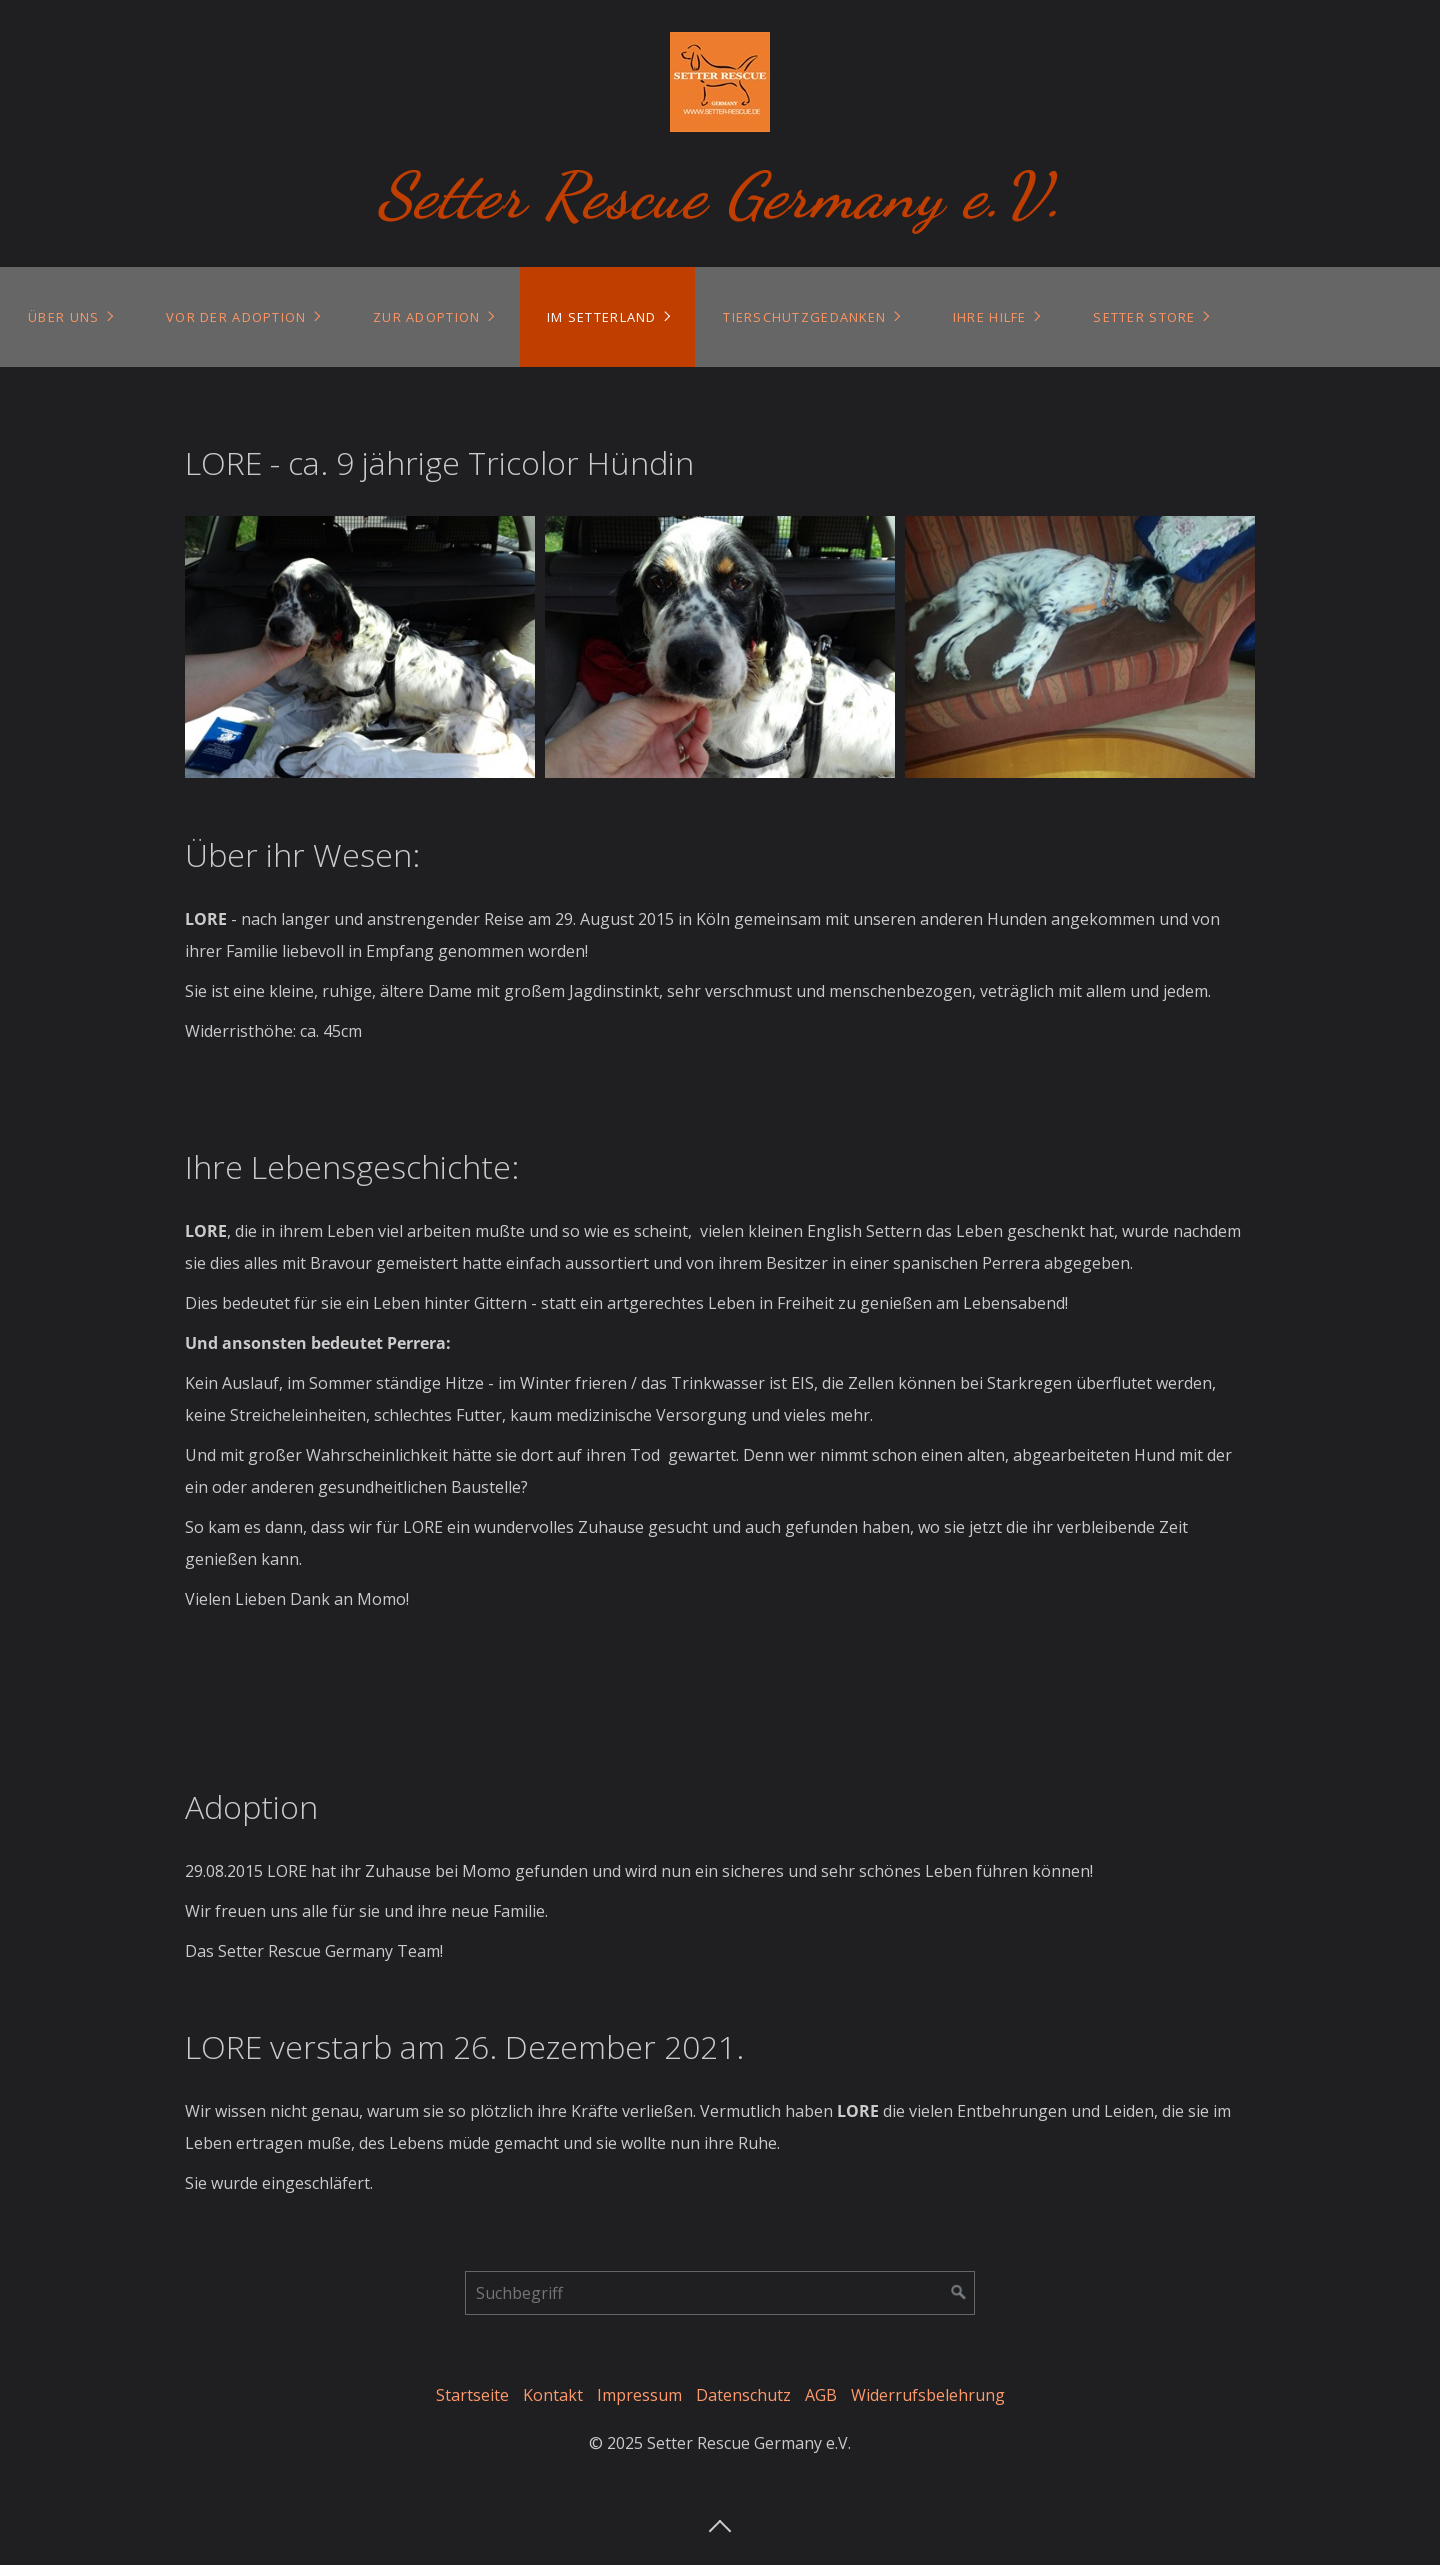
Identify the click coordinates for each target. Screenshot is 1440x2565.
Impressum (639, 2395)
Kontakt (553, 2395)
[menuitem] (69, 317)
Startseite (472, 2395)
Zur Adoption (426, 317)
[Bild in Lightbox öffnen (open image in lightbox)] (360, 647)
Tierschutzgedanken (804, 317)
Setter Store (1144, 317)
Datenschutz (743, 2395)
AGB (821, 2395)
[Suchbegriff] (720, 2293)
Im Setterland (602, 317)
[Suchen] (959, 2293)
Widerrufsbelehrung (928, 2395)
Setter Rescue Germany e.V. (720, 195)
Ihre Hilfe (990, 317)
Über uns (63, 317)
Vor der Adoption (236, 317)
